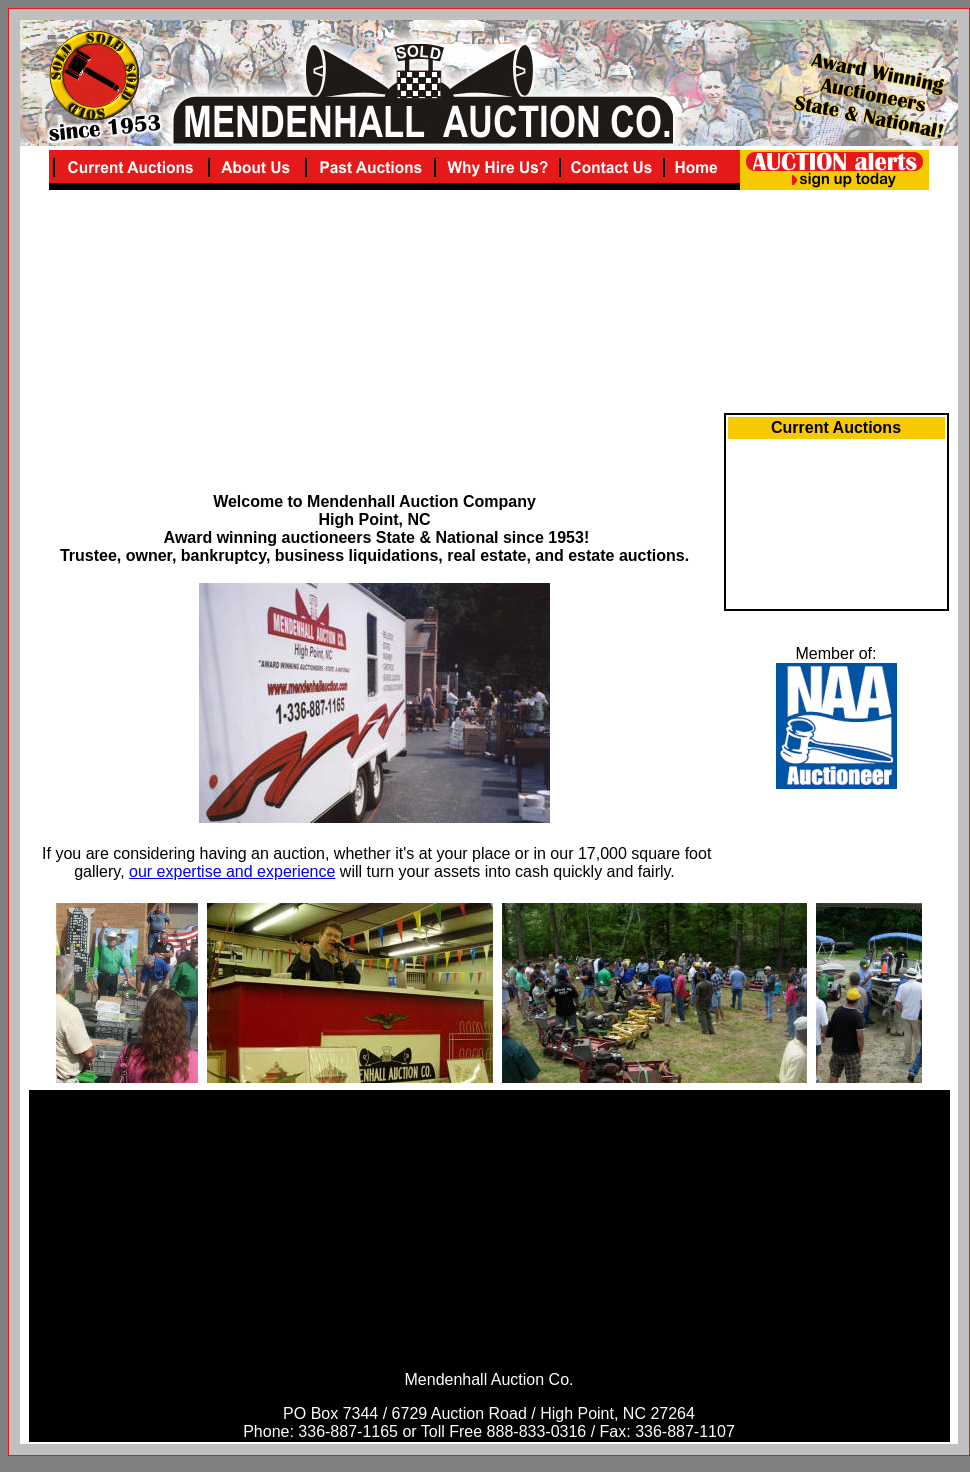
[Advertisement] (375, 353)
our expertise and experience (232, 871)
